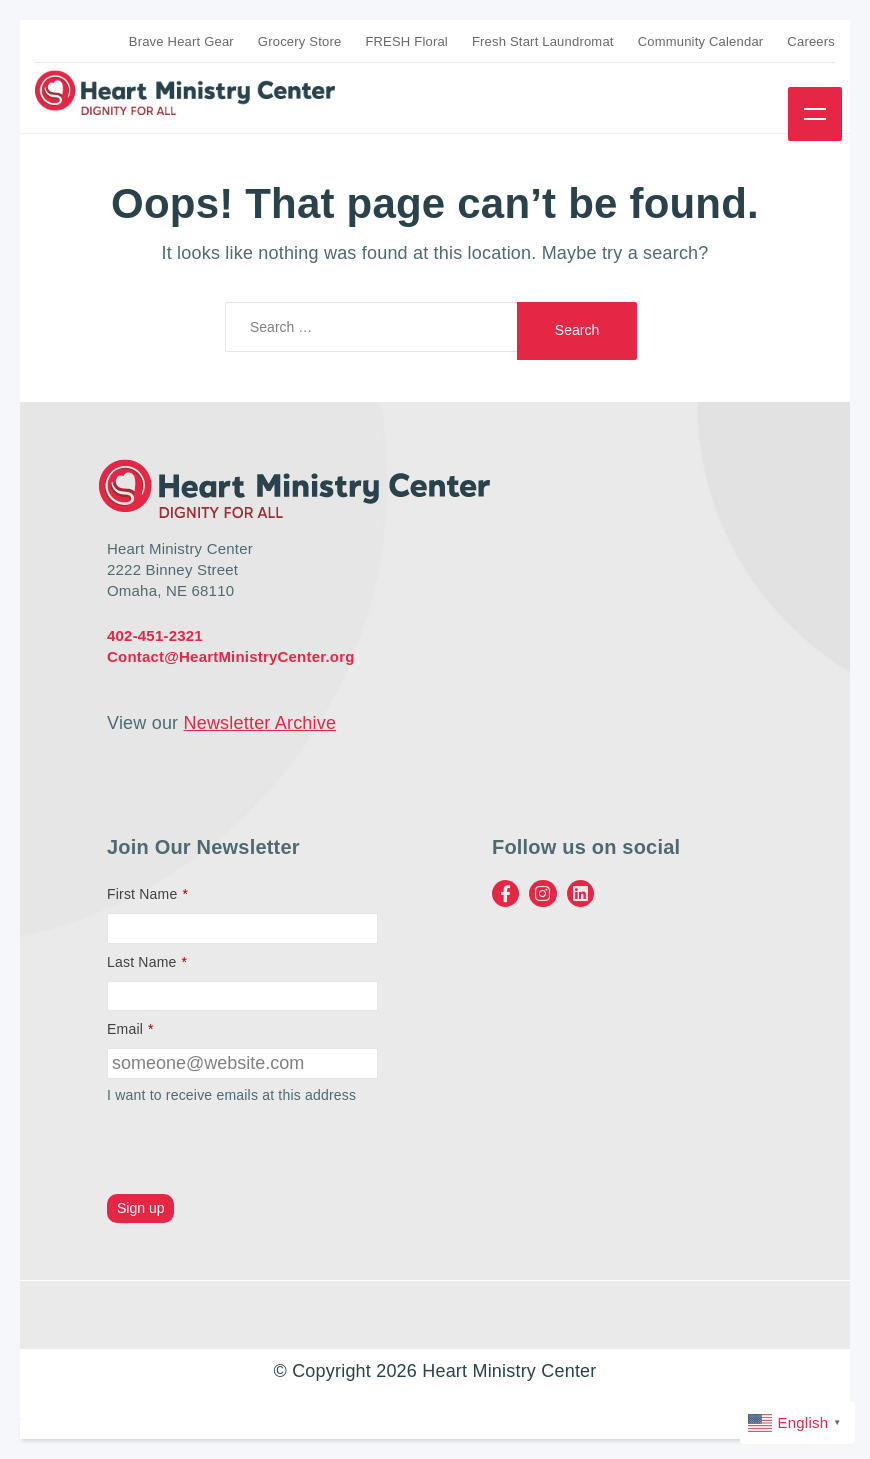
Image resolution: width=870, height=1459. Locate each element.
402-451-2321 (155, 635)
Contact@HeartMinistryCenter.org (231, 656)
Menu (815, 114)
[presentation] (259, 1151)
